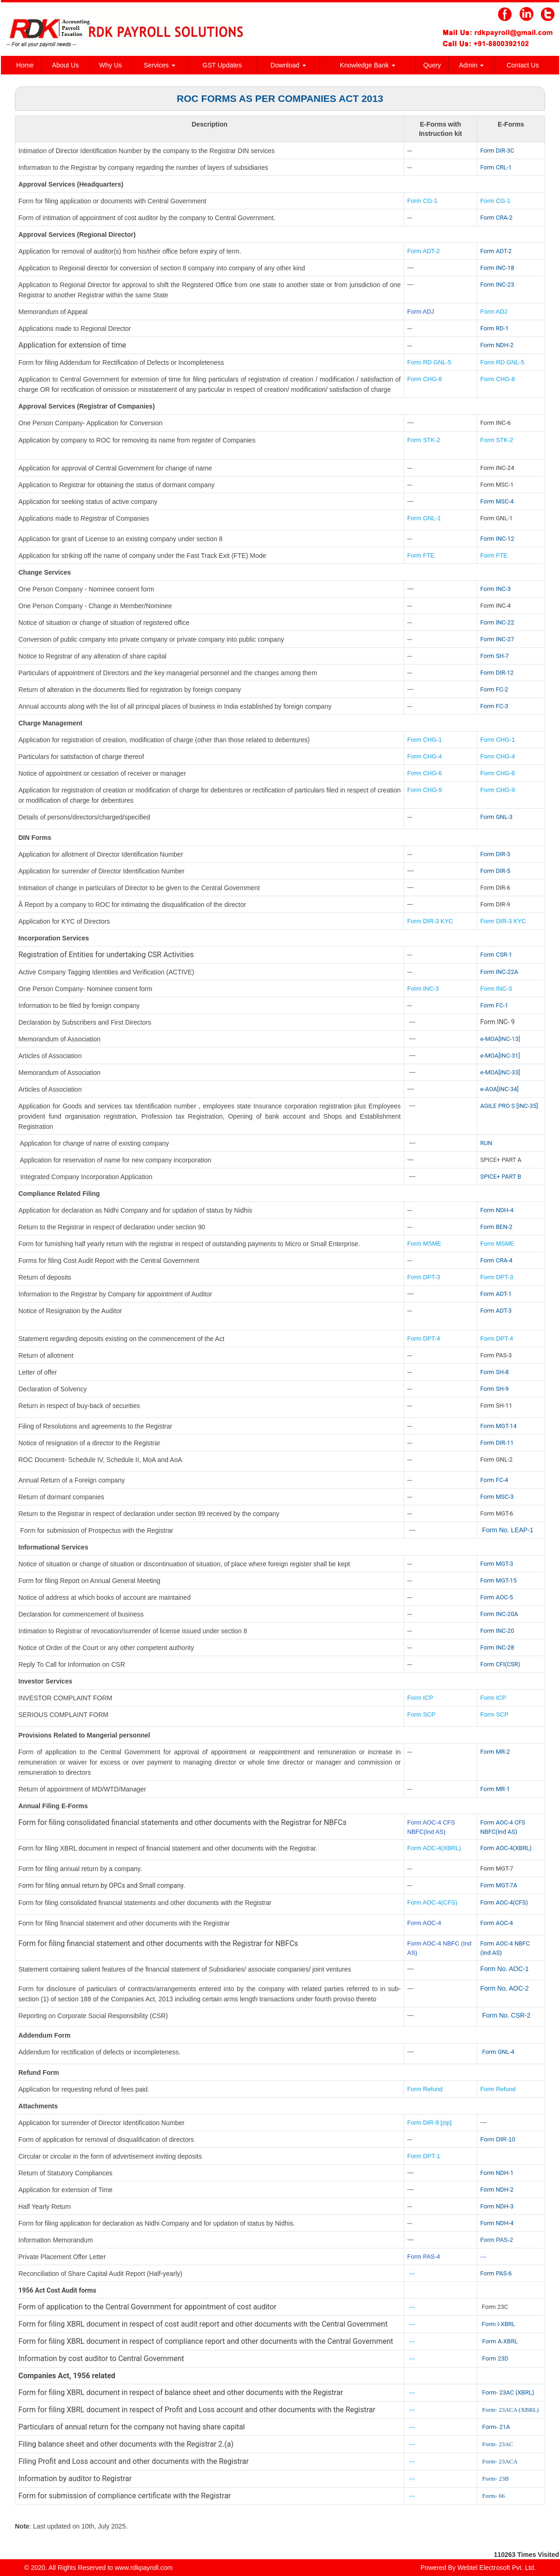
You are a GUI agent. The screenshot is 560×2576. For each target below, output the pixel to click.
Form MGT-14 (498, 1425)
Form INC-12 (497, 538)
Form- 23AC (497, 2444)
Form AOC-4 (424, 1922)
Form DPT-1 (424, 2156)
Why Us (110, 65)
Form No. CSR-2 (505, 2015)
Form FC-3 (494, 706)
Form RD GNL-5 (429, 362)
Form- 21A (496, 2426)
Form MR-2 (495, 1751)
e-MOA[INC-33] (500, 1072)
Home (24, 65)
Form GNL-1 (425, 518)
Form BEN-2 (496, 1226)
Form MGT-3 (496, 1563)
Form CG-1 (422, 200)
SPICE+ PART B (501, 1176)
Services (159, 65)
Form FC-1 (494, 1005)
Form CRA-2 (496, 217)
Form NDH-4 (496, 1210)
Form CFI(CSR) (500, 1664)
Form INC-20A (499, 1613)
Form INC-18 (497, 267)
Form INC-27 (497, 639)
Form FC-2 (494, 689)
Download (288, 65)
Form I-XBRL (498, 2324)
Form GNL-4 (498, 2051)
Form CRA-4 (496, 1260)
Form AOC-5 (496, 1597)
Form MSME (424, 1243)
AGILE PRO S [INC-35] (509, 1105)
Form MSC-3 (497, 1496)
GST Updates (222, 65)
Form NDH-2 (496, 345)
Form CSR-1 (496, 954)
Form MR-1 (495, 1788)
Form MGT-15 (498, 1580)
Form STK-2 (423, 439)
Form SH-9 (494, 1388)
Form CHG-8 (424, 379)
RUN (486, 1143)
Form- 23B (495, 2478)
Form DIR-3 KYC (430, 921)
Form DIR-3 (495, 854)
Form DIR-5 (495, 870)
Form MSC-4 (497, 501)
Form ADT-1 (496, 1293)
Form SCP (421, 1714)
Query (432, 65)
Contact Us (523, 65)
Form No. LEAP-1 (507, 1530)
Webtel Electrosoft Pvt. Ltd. (496, 2567)
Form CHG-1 (424, 739)
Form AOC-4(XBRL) (434, 1848)
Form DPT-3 (423, 1277)
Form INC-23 (497, 284)
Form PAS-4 (423, 2256)
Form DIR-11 (497, 1442)
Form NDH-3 (496, 2206)
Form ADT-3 (496, 1310)
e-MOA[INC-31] (500, 1055)
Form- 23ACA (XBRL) (510, 2409)
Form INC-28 (497, 1647)
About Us (65, 65)
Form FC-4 (494, 1479)
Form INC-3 (495, 588)
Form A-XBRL (500, 2341)
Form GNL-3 (496, 816)
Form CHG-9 (425, 789)
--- (483, 2122)
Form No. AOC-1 (504, 1968)
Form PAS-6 (496, 2273)
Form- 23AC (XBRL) (508, 2392)
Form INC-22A (499, 971)
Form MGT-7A (498, 1885)
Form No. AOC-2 (504, 1988)
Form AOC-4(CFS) (432, 1902)
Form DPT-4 (423, 1338)
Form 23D (495, 2358)
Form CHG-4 (424, 756)
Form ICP (420, 1697)
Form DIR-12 (497, 672)
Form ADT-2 (423, 251)
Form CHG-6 (424, 773)
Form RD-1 (494, 328)
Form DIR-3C (497, 150)
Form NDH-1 (496, 2172)
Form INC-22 (497, 622)
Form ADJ (420, 311)
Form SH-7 (494, 655)
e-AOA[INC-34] (499, 1089)
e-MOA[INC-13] (500, 1038)
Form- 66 (493, 2495)
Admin (471, 65)
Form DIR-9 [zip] (429, 2122)
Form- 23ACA (499, 2461)
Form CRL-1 (496, 167)
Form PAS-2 (496, 2239)
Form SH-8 (494, 1371)
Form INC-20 (497, 1630)
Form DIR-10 (497, 2139)
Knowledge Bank (367, 65)
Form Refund (426, 2089)
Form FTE (421, 555)
